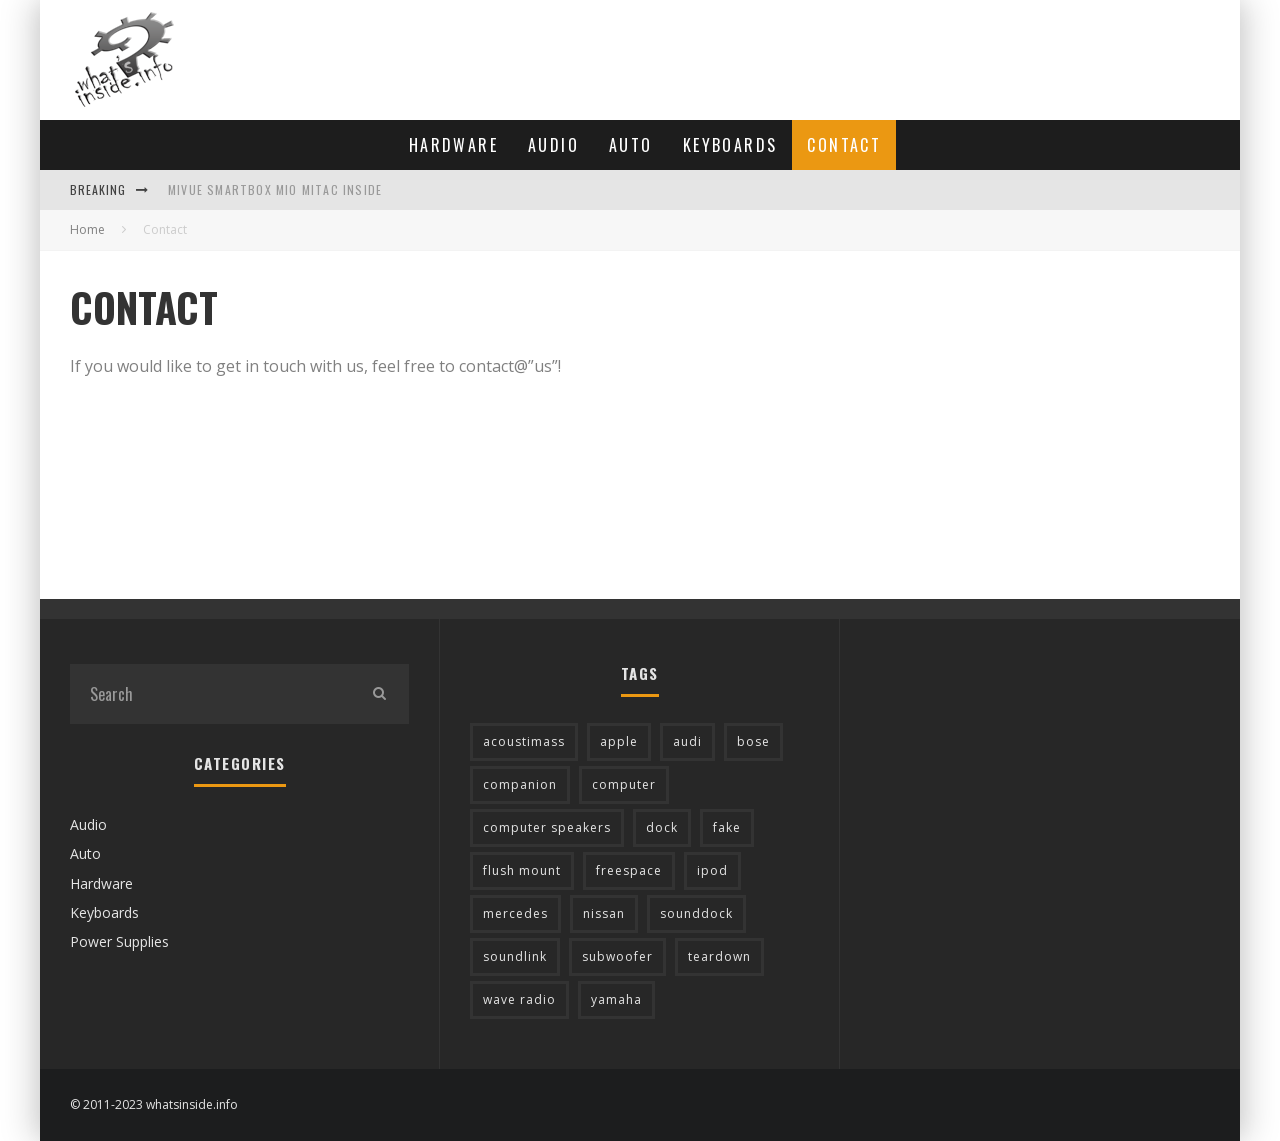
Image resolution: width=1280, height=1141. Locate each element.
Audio (553, 145)
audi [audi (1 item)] (687, 741)
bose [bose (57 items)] (753, 741)
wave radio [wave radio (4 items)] (519, 999)
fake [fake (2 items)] (727, 827)
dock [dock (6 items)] (662, 827)
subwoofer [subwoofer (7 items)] (617, 956)
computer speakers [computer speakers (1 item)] (547, 827)
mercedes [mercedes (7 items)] (515, 913)
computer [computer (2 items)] (624, 784)
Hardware (453, 145)
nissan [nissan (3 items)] (604, 913)
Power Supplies (119, 941)
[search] (379, 694)
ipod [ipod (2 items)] (712, 870)
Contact (844, 145)
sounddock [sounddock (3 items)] (696, 913)
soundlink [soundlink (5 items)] (515, 956)
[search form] (209, 694)
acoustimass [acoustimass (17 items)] (524, 741)
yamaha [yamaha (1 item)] (616, 999)
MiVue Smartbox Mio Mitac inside (275, 189)
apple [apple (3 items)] (619, 741)
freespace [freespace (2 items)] (629, 870)
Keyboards (730, 145)
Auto (631, 145)
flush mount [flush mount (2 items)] (522, 870)
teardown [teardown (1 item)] (719, 956)
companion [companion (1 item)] (520, 784)
